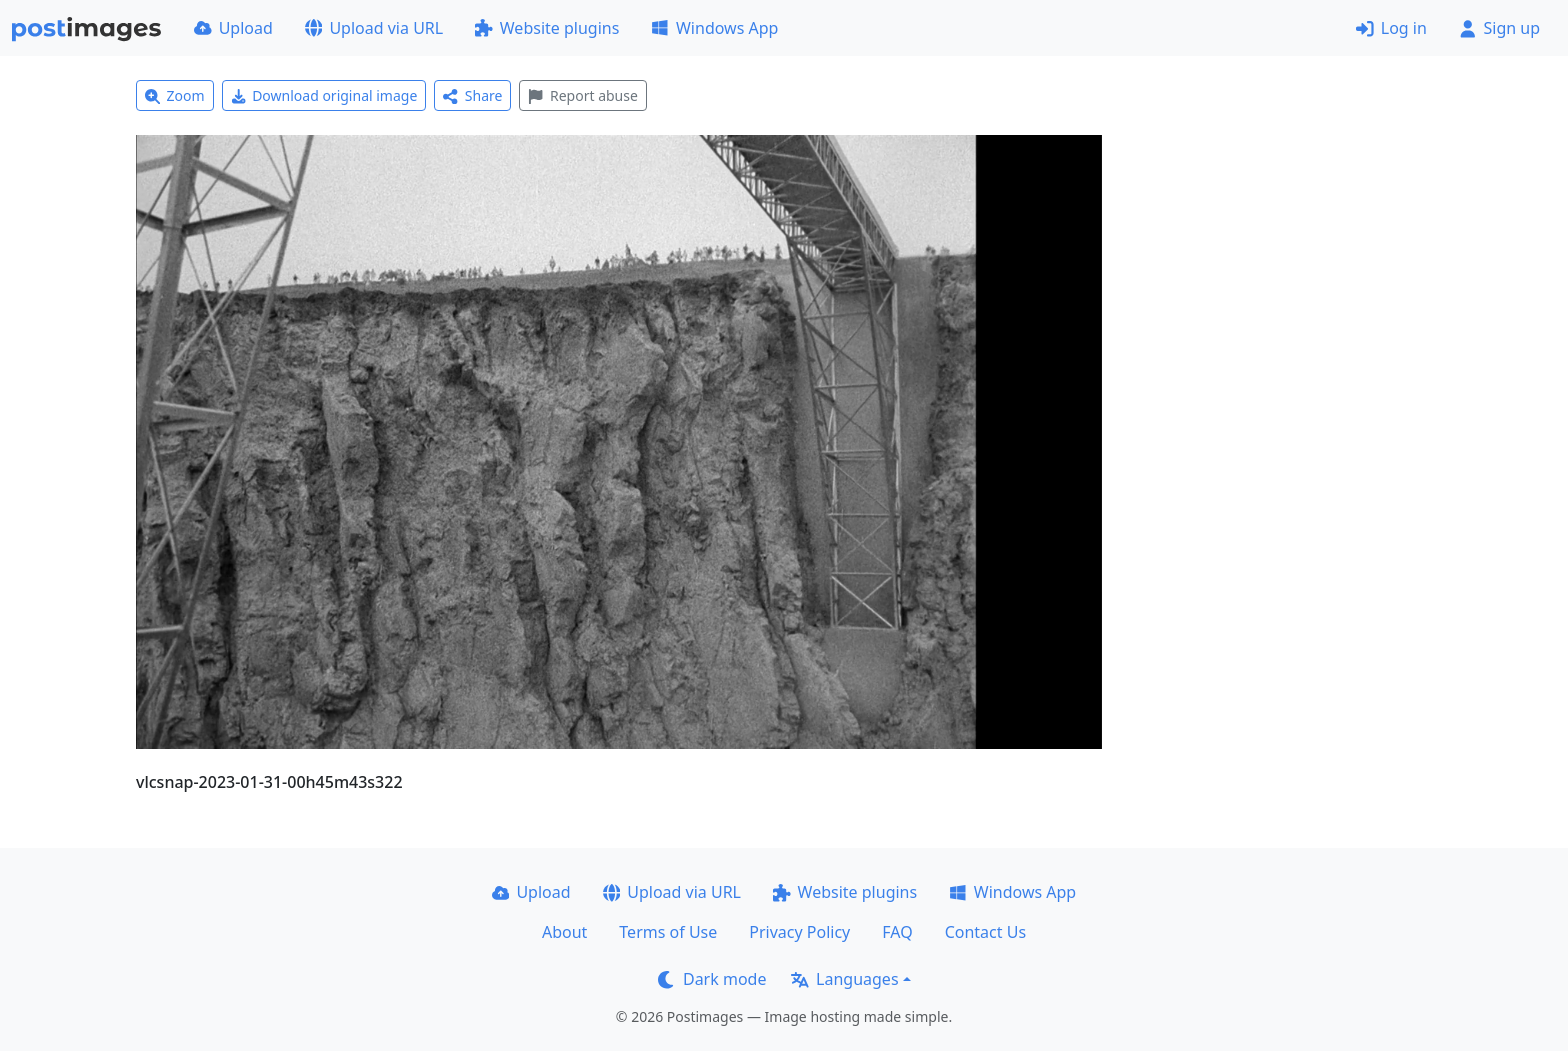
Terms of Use (668, 932)
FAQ (897, 932)
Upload (233, 28)
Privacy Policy (799, 932)
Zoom (175, 95)
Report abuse (582, 95)
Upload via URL (374, 28)
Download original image (324, 95)
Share (472, 95)
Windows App (714, 28)
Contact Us (985, 932)
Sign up (1499, 28)
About (564, 932)
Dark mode (712, 979)
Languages (844, 979)
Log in (1391, 28)
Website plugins (547, 28)
